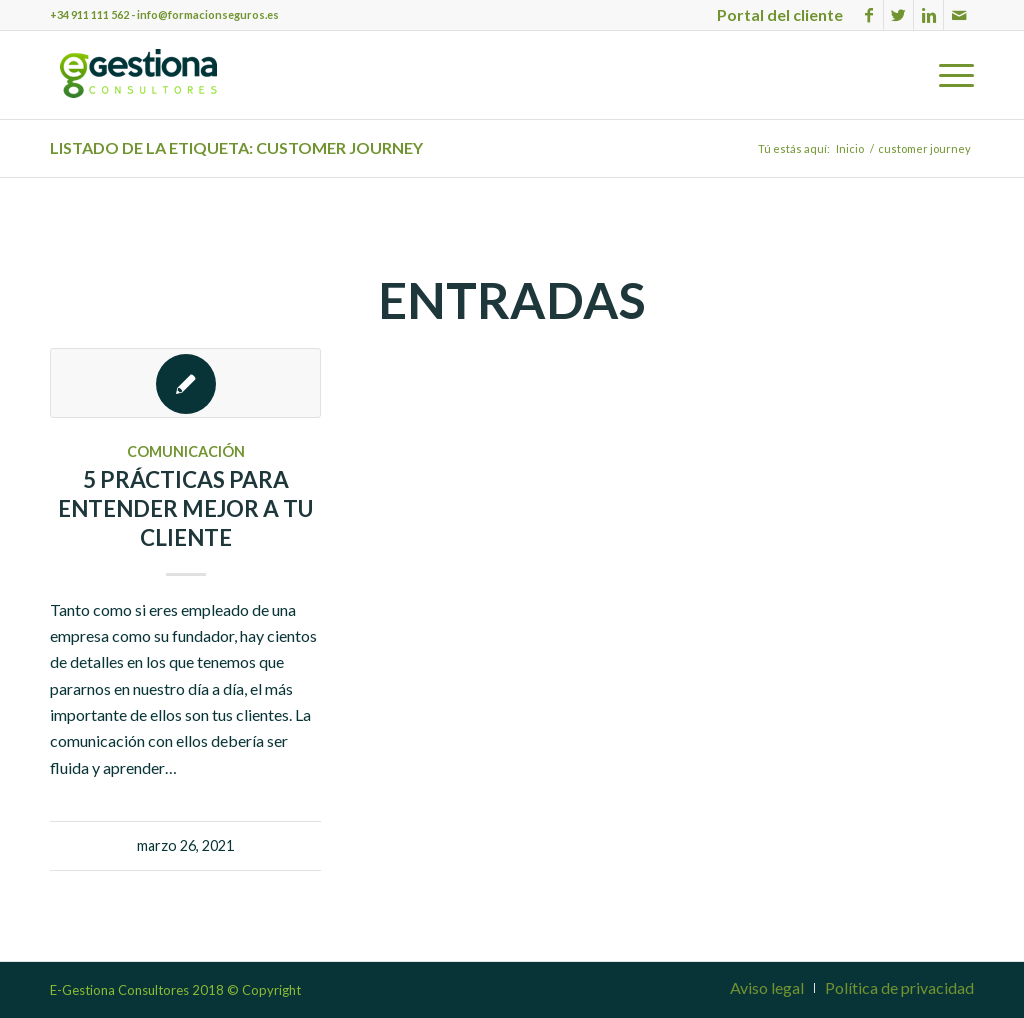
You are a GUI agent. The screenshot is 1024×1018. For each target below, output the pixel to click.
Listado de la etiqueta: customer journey (236, 147)
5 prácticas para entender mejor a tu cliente (185, 508)
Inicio (850, 148)
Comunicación (186, 451)
